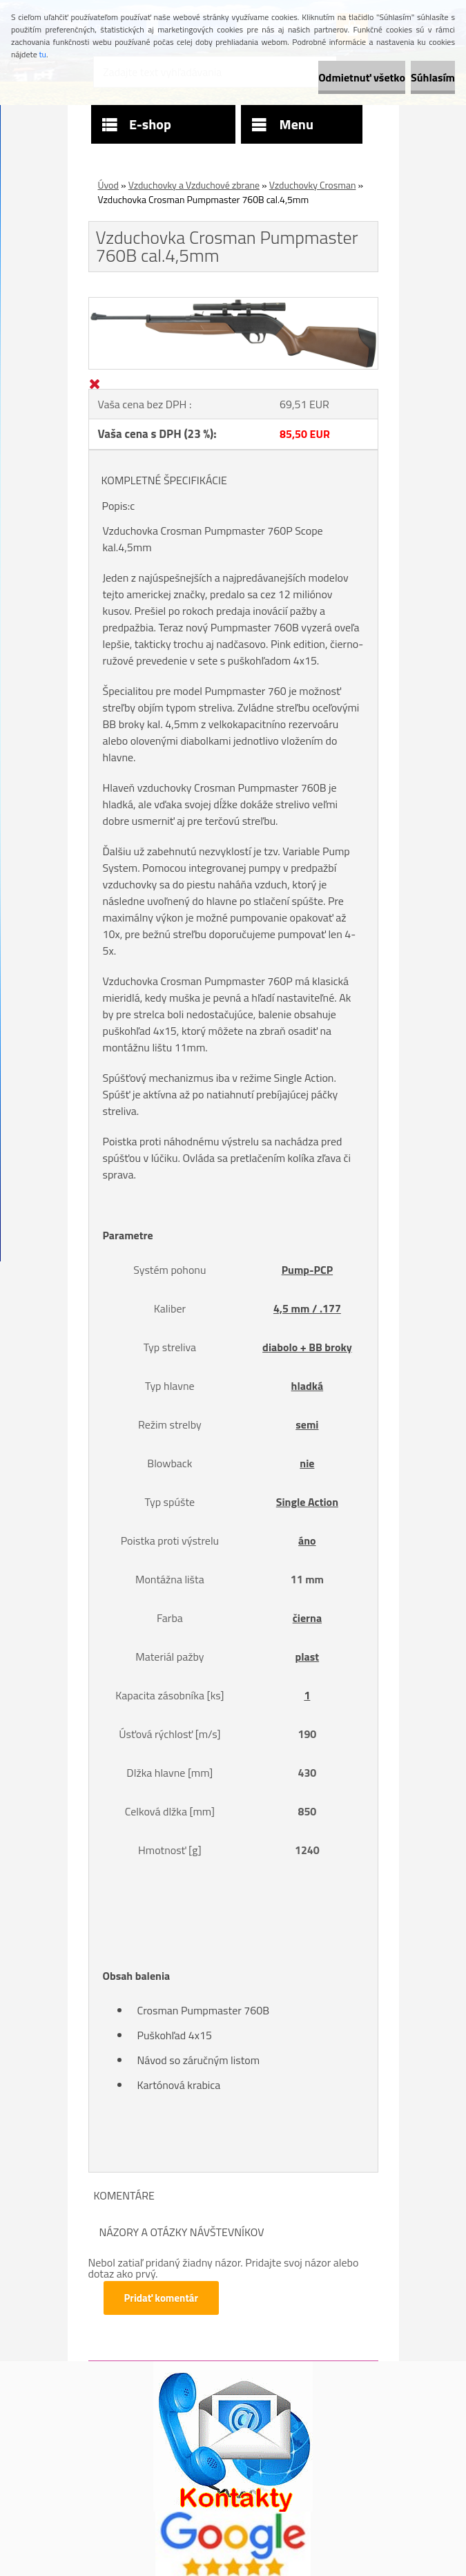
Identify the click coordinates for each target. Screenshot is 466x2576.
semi (306, 1424)
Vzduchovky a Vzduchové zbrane (194, 185)
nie (307, 1463)
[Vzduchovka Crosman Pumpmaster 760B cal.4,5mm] (233, 303)
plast (307, 1656)
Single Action (307, 1502)
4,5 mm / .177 (307, 1308)
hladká (307, 1385)
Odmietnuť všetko (361, 77)
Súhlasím (433, 77)
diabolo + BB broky (307, 1347)
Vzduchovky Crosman (312, 185)
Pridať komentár (161, 2298)
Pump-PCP (307, 1269)
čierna (307, 1618)
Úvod (108, 185)
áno (307, 1540)
